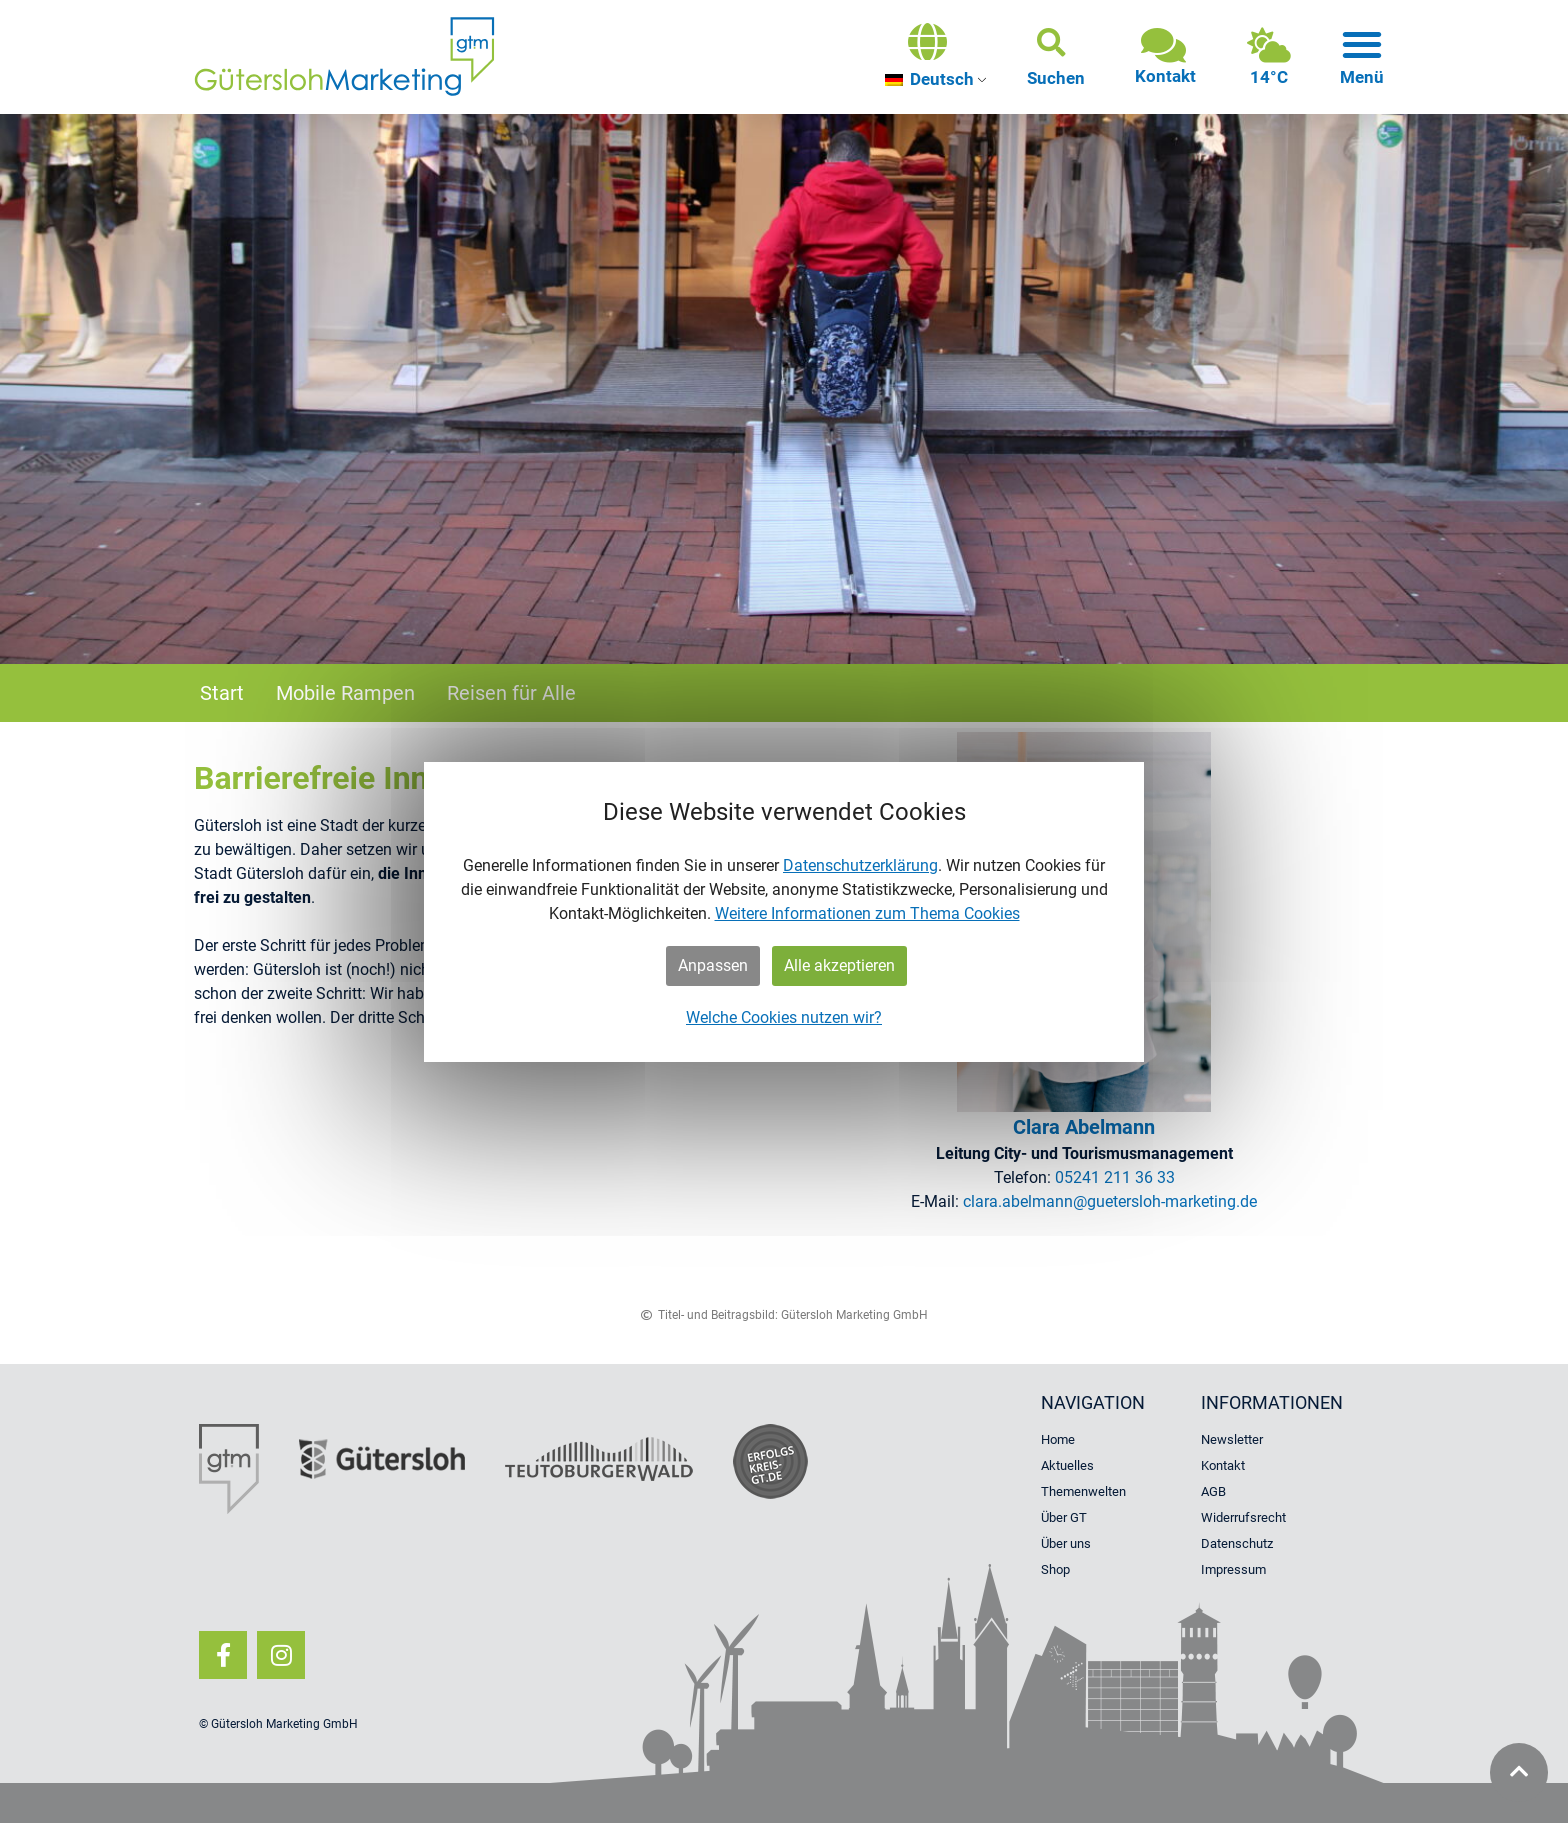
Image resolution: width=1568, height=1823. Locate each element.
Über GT (1064, 1517)
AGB (1213, 1491)
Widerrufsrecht (1243, 1517)
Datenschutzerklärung (860, 865)
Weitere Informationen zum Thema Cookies (867, 913)
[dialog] (784, 912)
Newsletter (1232, 1439)
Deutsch (929, 79)
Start (222, 693)
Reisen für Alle (511, 693)
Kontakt (1223, 1465)
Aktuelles (1067, 1465)
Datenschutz (1237, 1543)
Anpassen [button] (713, 965)
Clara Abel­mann (1084, 1127)
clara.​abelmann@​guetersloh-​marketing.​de (1110, 1201)
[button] (1056, 57)
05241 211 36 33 (1115, 1177)
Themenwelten (1083, 1491)
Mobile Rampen (345, 693)
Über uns (1066, 1543)
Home (1058, 1439)
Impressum (1233, 1569)
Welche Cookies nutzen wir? (784, 1017)
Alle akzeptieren (839, 965)
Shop (1055, 1569)
